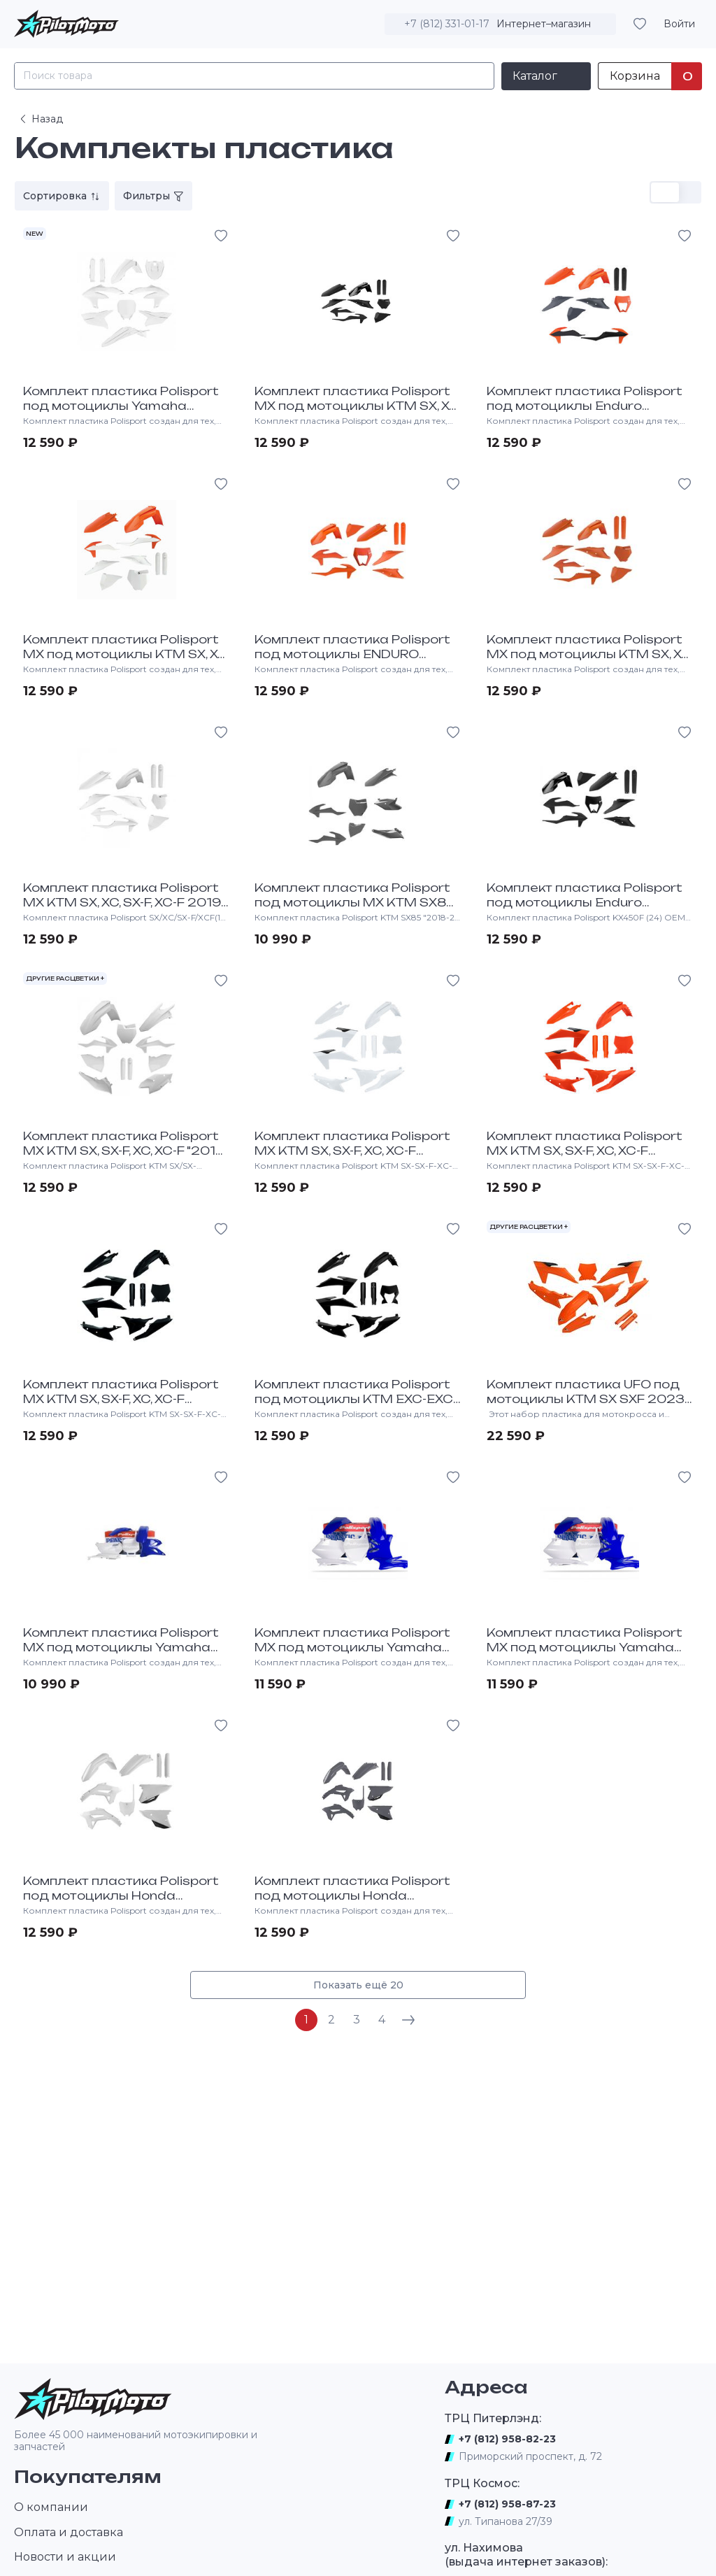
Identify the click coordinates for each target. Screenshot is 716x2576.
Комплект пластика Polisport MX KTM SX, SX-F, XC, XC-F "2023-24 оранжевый (584, 1150)
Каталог (535, 76)
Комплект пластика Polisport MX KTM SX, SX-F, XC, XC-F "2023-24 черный (121, 1399)
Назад (40, 119)
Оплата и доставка (68, 2532)
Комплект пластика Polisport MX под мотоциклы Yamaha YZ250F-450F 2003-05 (352, 1647)
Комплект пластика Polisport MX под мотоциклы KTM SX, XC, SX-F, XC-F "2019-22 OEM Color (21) (126, 661)
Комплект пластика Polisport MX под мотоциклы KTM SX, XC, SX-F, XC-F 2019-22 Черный (357, 405)
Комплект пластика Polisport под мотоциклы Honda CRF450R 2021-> (352, 1895)
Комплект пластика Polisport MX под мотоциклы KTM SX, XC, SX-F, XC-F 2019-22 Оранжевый (589, 654)
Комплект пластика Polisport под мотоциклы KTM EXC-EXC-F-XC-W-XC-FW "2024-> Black (356, 1399)
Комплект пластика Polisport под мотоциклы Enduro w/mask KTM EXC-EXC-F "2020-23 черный (589, 909)
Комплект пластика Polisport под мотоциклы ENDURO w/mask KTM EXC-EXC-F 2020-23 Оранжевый (355, 661)
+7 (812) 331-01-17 (446, 23)
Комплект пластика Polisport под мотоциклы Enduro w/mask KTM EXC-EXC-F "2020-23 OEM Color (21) (589, 412)
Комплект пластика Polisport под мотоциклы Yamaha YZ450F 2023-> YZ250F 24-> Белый (121, 412)
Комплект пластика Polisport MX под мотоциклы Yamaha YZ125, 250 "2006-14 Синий (584, 1647)
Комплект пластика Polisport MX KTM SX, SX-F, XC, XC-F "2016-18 (126, 1150)
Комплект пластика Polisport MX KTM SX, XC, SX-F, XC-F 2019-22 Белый (124, 902)
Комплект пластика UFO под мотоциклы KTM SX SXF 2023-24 (588, 1399)
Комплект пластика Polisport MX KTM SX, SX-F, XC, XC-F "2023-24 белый (352, 1150)
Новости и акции (65, 2556)
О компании (51, 2507)
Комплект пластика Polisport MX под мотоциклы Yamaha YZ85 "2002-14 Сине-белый (121, 1647)
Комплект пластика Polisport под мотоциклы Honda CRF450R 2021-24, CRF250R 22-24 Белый (121, 1902)
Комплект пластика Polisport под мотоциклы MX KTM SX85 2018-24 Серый (354, 902)
